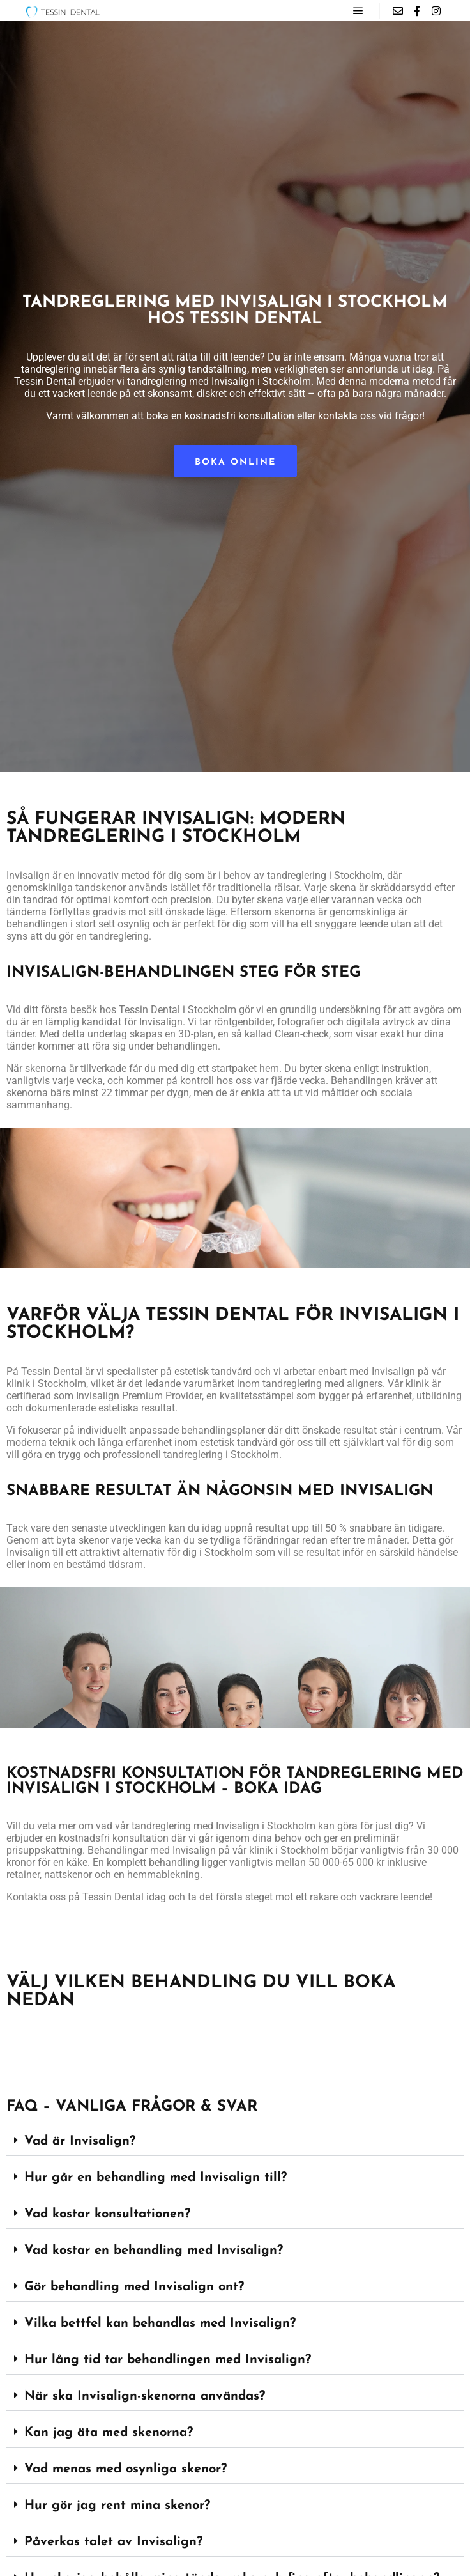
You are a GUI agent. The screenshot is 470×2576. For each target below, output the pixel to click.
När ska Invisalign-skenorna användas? (144, 2396)
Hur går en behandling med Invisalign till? (155, 2177)
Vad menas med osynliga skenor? (125, 2469)
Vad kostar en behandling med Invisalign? (153, 2250)
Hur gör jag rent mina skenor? (117, 2505)
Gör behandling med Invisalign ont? (134, 2287)
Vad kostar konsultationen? (107, 2214)
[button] (235, 2141)
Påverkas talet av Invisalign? (113, 2542)
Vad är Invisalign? (79, 2141)
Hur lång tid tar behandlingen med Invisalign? (167, 2360)
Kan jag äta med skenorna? (108, 2432)
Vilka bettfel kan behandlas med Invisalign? (160, 2323)
